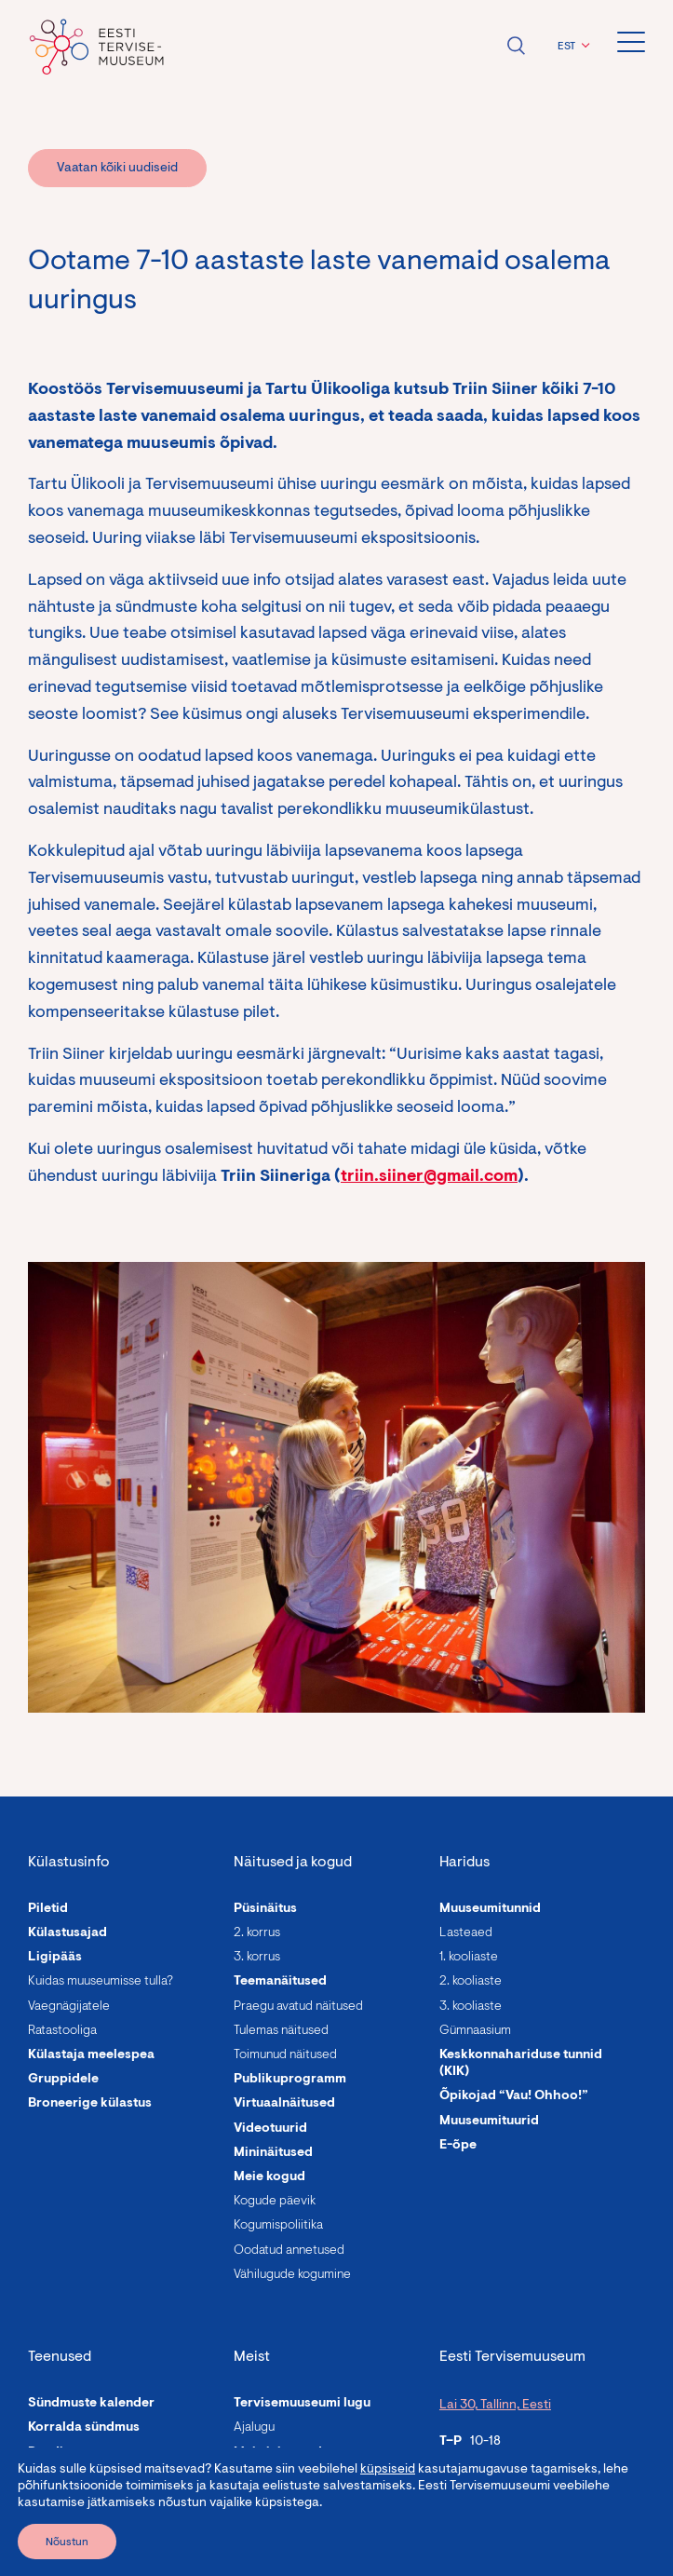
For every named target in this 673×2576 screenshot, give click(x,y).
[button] (571, 46)
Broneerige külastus (90, 2103)
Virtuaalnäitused (284, 2103)
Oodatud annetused (289, 2250)
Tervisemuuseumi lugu (302, 2403)
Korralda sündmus (84, 2427)
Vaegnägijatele (69, 2006)
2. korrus (257, 1933)
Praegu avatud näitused (298, 2006)
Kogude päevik (275, 2201)
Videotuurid (270, 2128)
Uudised (259, 2477)
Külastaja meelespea (91, 2055)
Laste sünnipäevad (86, 2549)
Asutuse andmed (285, 2501)
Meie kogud (269, 2177)
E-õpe (458, 2145)
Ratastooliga (62, 2031)
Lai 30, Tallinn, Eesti (495, 2405)
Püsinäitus (265, 1909)
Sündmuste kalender (91, 2403)
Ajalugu (254, 2427)
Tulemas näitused (281, 2031)
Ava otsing (515, 45)
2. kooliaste (470, 1981)
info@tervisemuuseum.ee (512, 2519)
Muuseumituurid (489, 2121)
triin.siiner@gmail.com (429, 1177)
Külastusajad (67, 1933)
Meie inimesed (278, 2453)
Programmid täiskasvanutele (117, 2477)
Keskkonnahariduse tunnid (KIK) (520, 2064)
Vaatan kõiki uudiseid (117, 168)
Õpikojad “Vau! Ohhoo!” (513, 2096)
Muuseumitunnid (490, 1909)
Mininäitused (273, 2153)
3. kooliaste (470, 2006)
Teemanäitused (280, 1981)
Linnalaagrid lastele (89, 2501)
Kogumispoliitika (278, 2225)
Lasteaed (465, 1933)
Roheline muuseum (292, 2549)
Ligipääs (55, 1957)
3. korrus (257, 1957)
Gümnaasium (475, 2031)
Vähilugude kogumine (292, 2275)
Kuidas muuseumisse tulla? (100, 1981)
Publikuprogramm (290, 2079)
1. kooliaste (468, 1957)
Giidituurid (61, 2525)
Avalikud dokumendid (301, 2525)
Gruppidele (63, 2079)
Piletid (48, 1909)
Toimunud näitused (285, 2055)
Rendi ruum (63, 2453)
